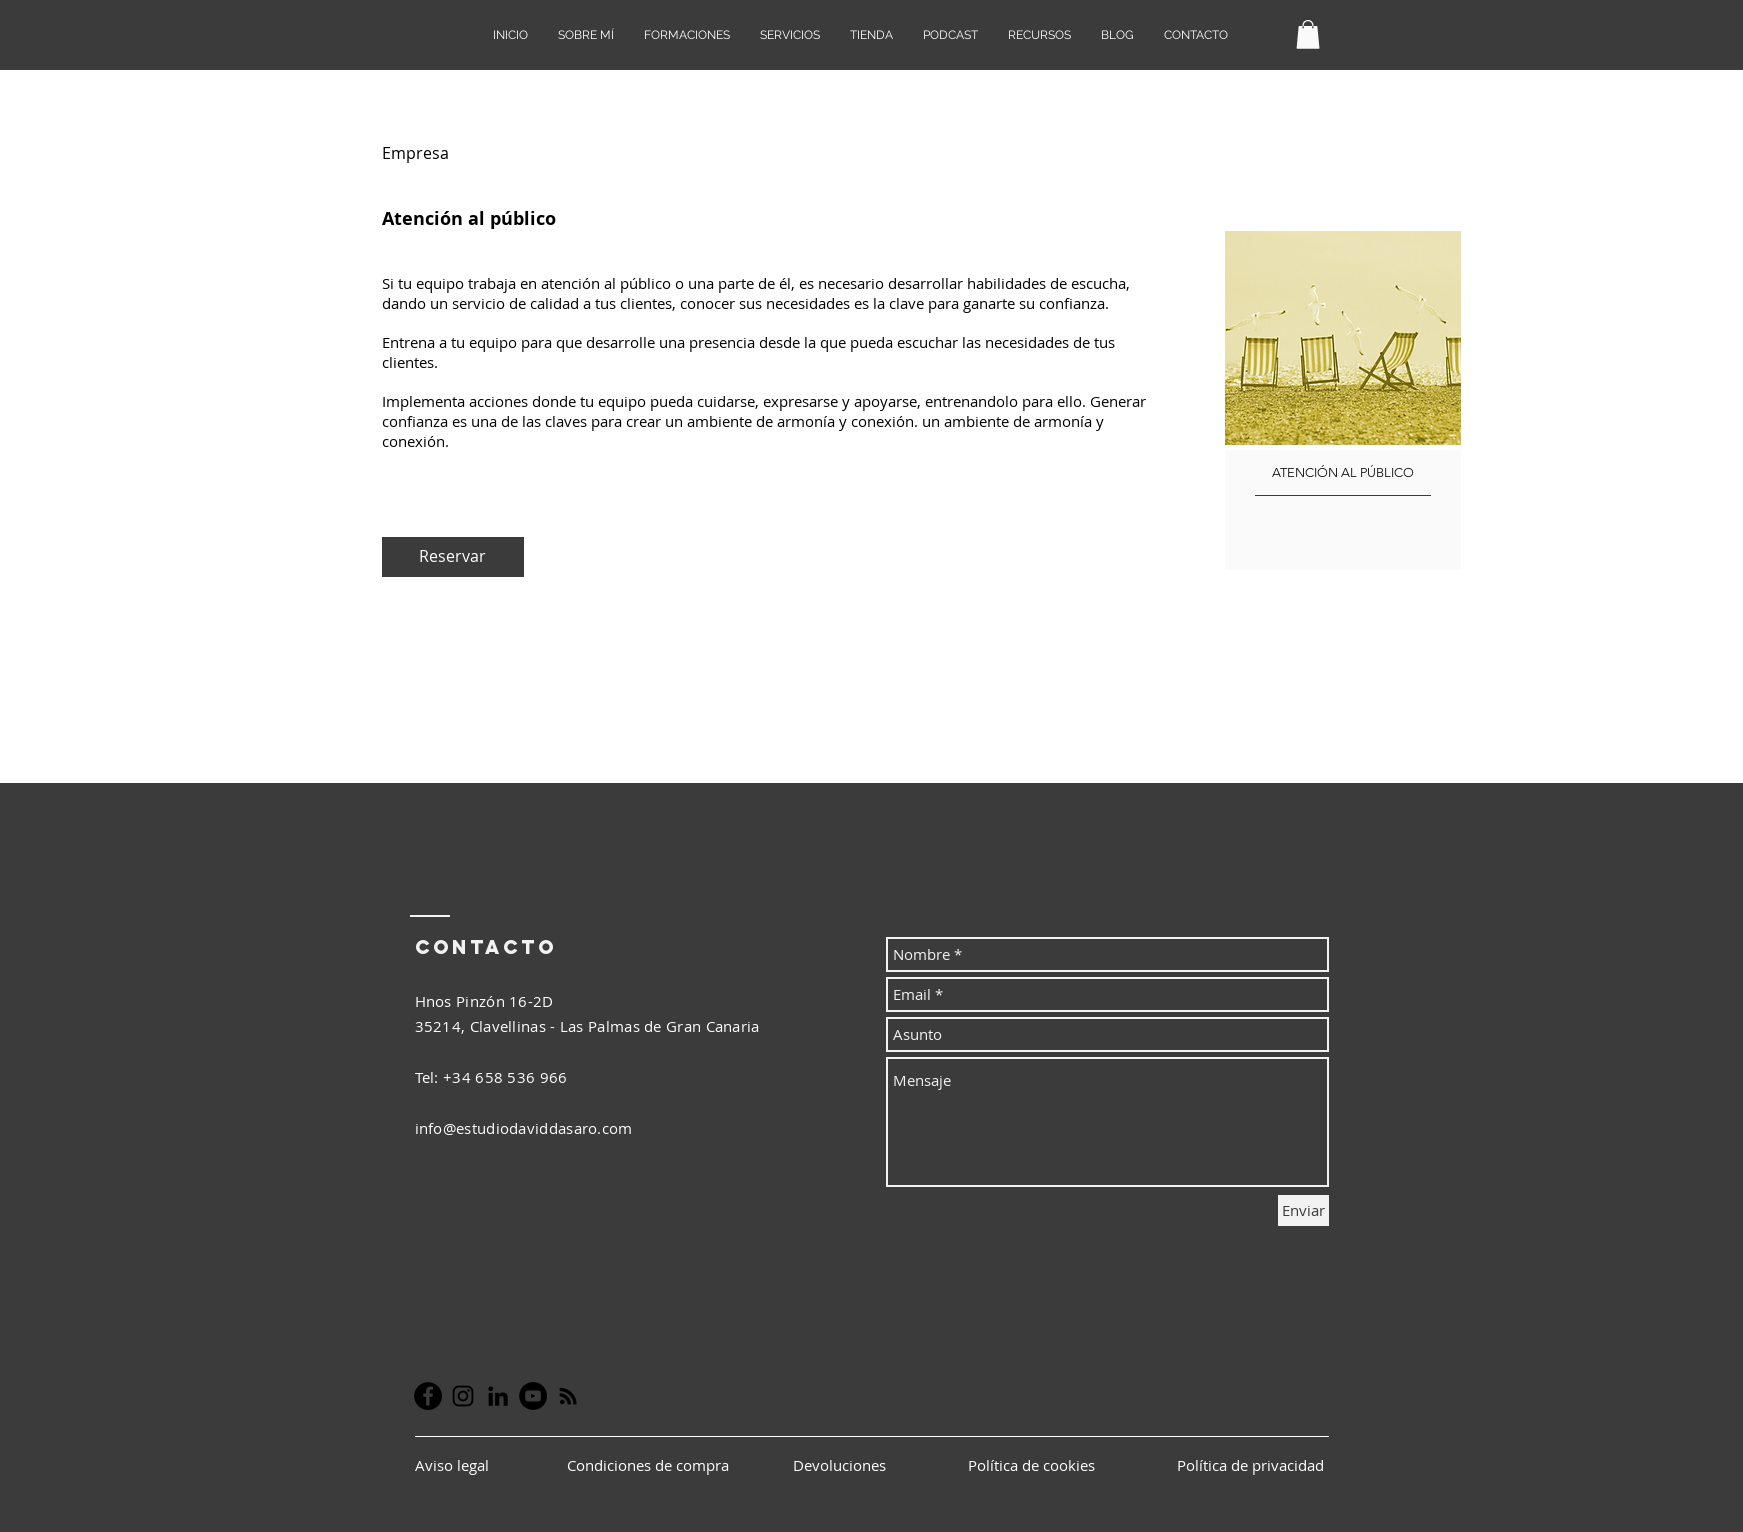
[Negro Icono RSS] (568, 1396)
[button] (1308, 34)
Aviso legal (454, 1465)
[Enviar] (1303, 1210)
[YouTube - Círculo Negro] (533, 1396)
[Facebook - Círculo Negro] (428, 1396)
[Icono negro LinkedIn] (498, 1396)
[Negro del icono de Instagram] (463, 1396)
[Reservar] (453, 557)
